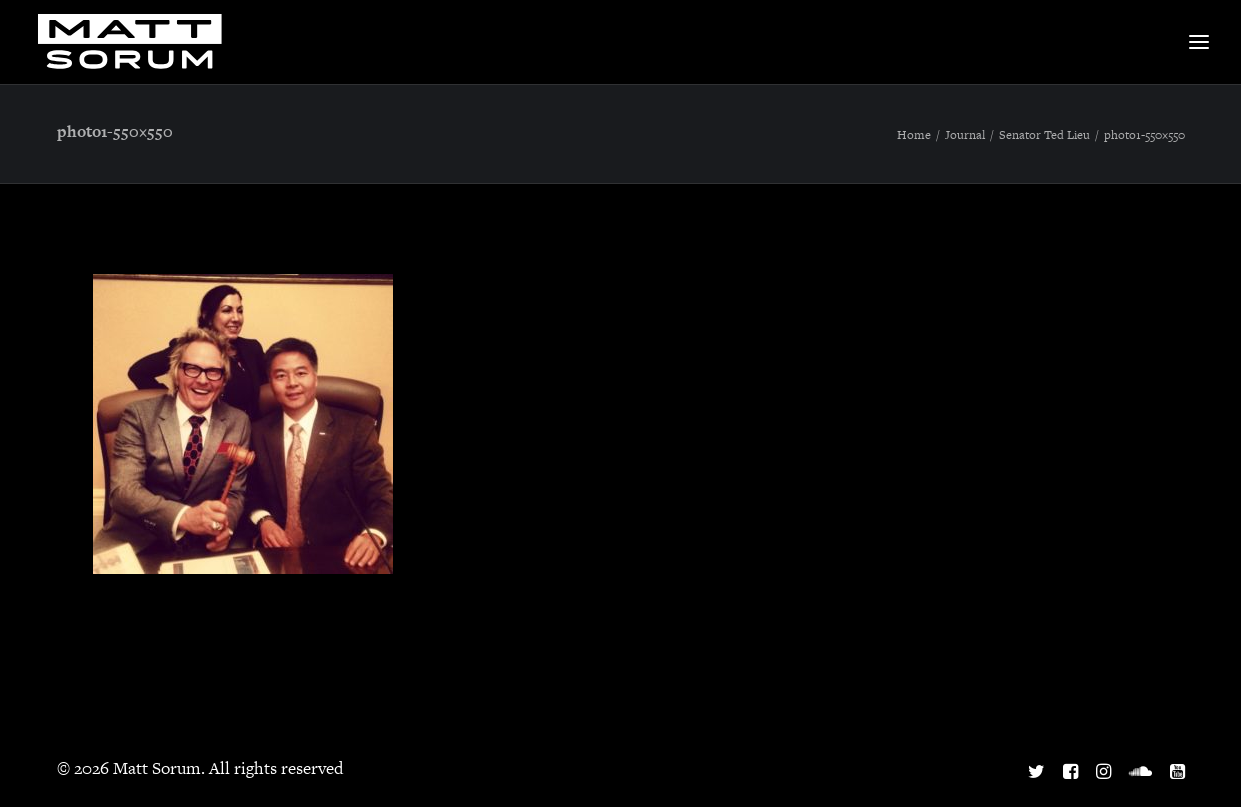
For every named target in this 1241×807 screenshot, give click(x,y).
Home (914, 135)
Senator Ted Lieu (1044, 135)
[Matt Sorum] (135, 42)
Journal (965, 135)
